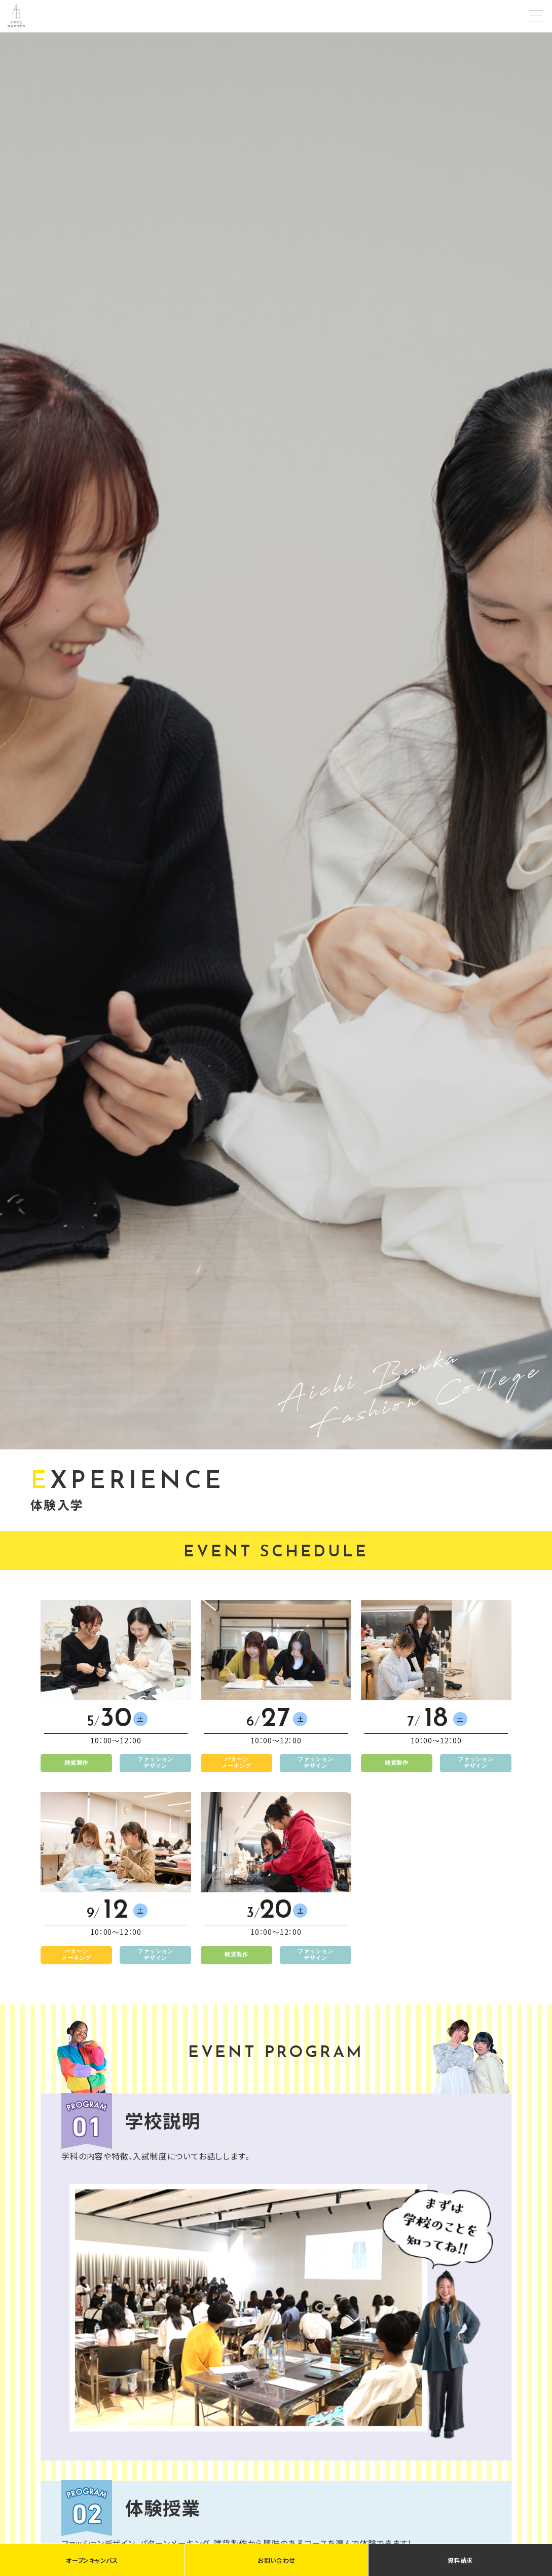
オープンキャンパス (92, 2560)
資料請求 (460, 2560)
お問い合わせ (276, 2560)
